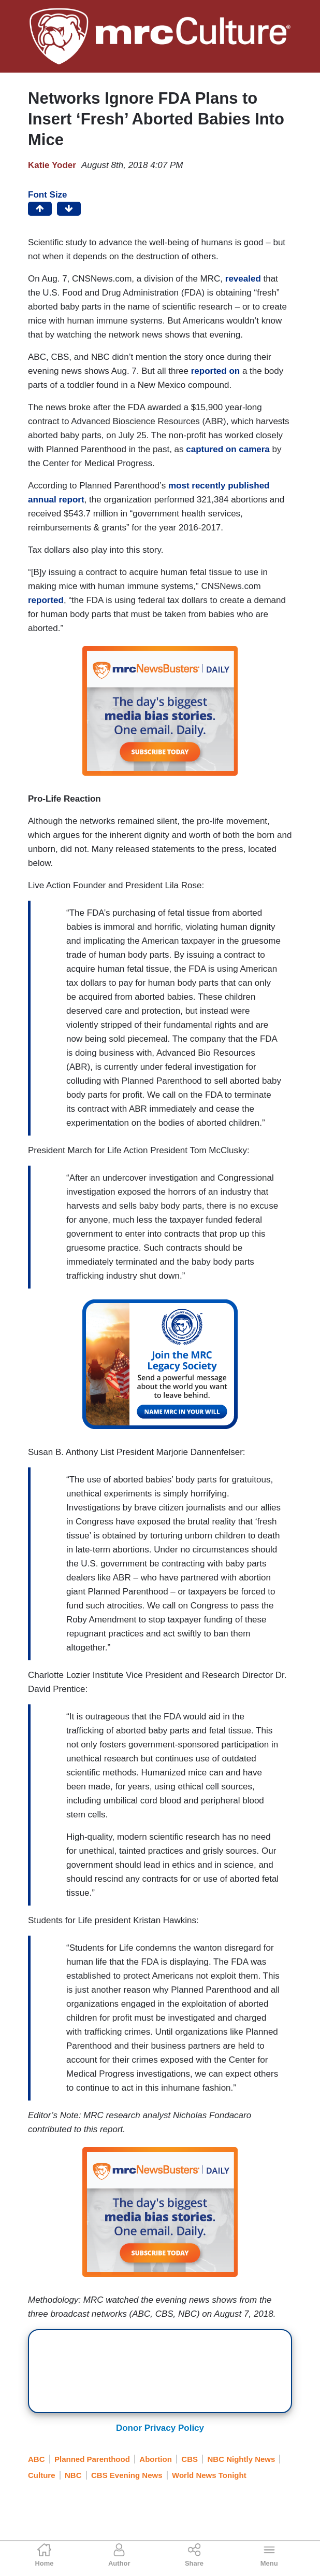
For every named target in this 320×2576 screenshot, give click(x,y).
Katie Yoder (52, 165)
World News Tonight (209, 2475)
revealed (243, 279)
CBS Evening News (127, 2475)
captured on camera (228, 449)
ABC (36, 2459)
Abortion (155, 2459)
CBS (189, 2459)
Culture (41, 2475)
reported (46, 600)
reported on (215, 371)
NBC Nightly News (241, 2459)
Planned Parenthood (92, 2459)
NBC (73, 2475)
